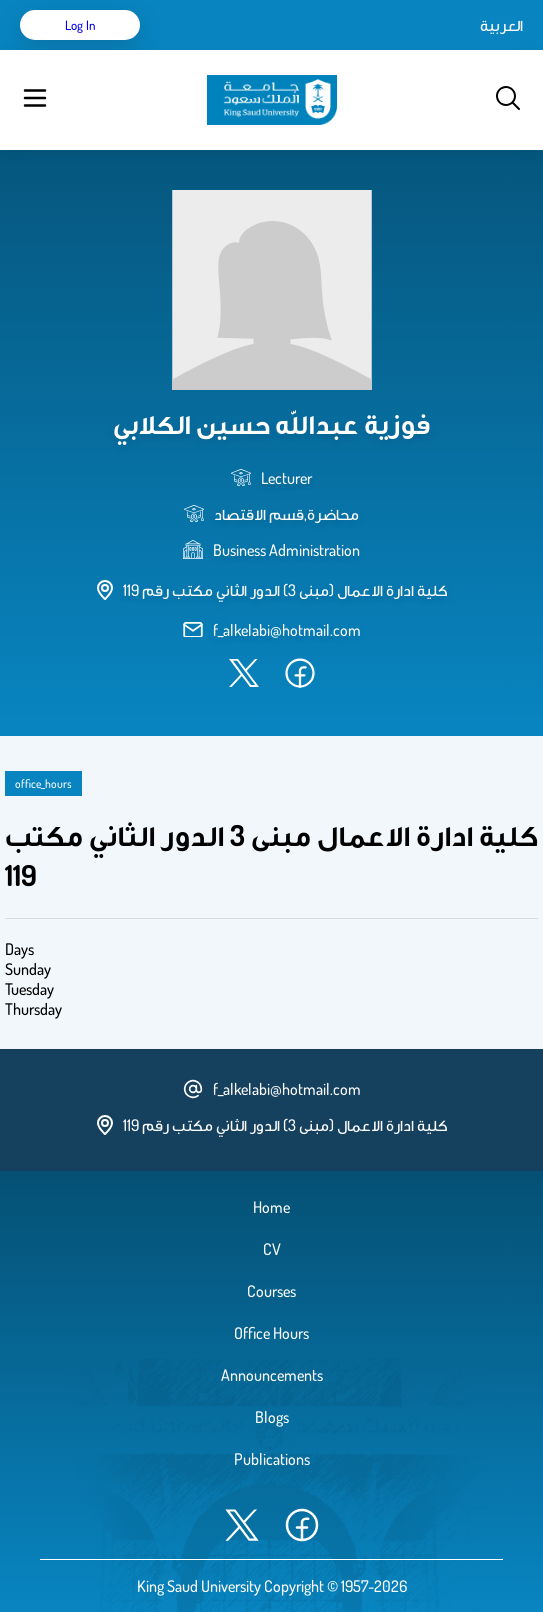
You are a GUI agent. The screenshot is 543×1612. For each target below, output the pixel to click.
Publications (272, 1459)
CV (272, 1249)
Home (271, 1207)
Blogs (272, 1417)
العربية (501, 25)
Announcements (272, 1375)
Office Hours (271, 1333)
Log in (80, 25)
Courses (271, 1291)
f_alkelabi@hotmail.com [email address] (287, 630)
